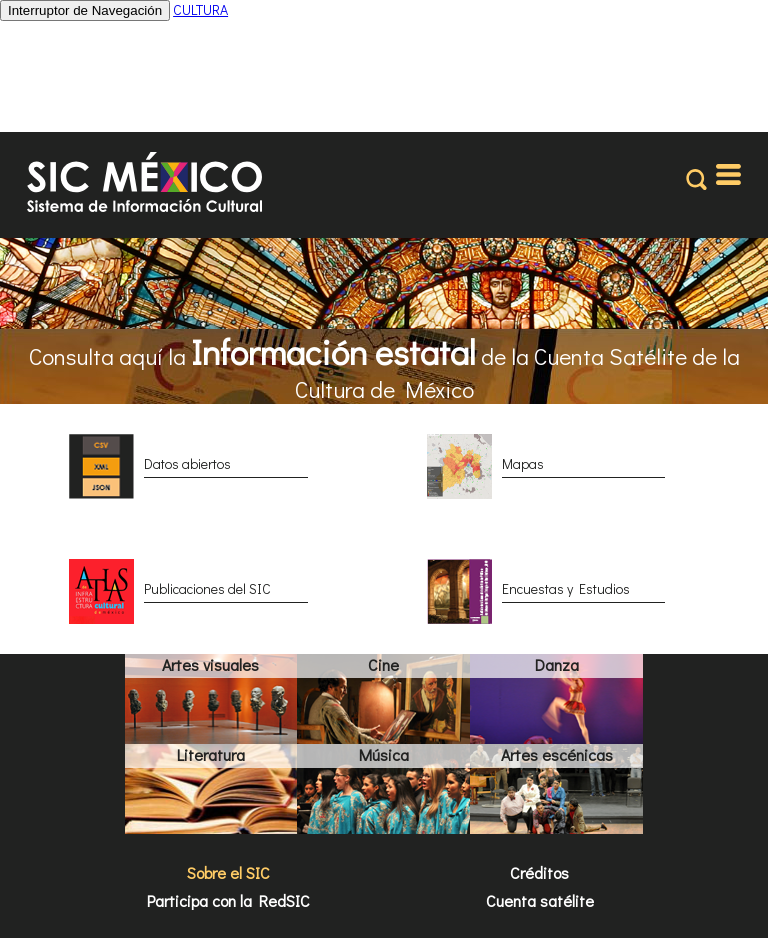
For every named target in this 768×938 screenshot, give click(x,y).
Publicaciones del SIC (207, 588)
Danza (557, 664)
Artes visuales (210, 664)
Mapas (523, 463)
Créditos (539, 872)
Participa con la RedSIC (228, 900)
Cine (383, 664)
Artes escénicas (557, 754)
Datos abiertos (187, 463)
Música (384, 754)
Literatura (211, 754)
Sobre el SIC (228, 872)
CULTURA (200, 9)
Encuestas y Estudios (566, 588)
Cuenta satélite (540, 900)
